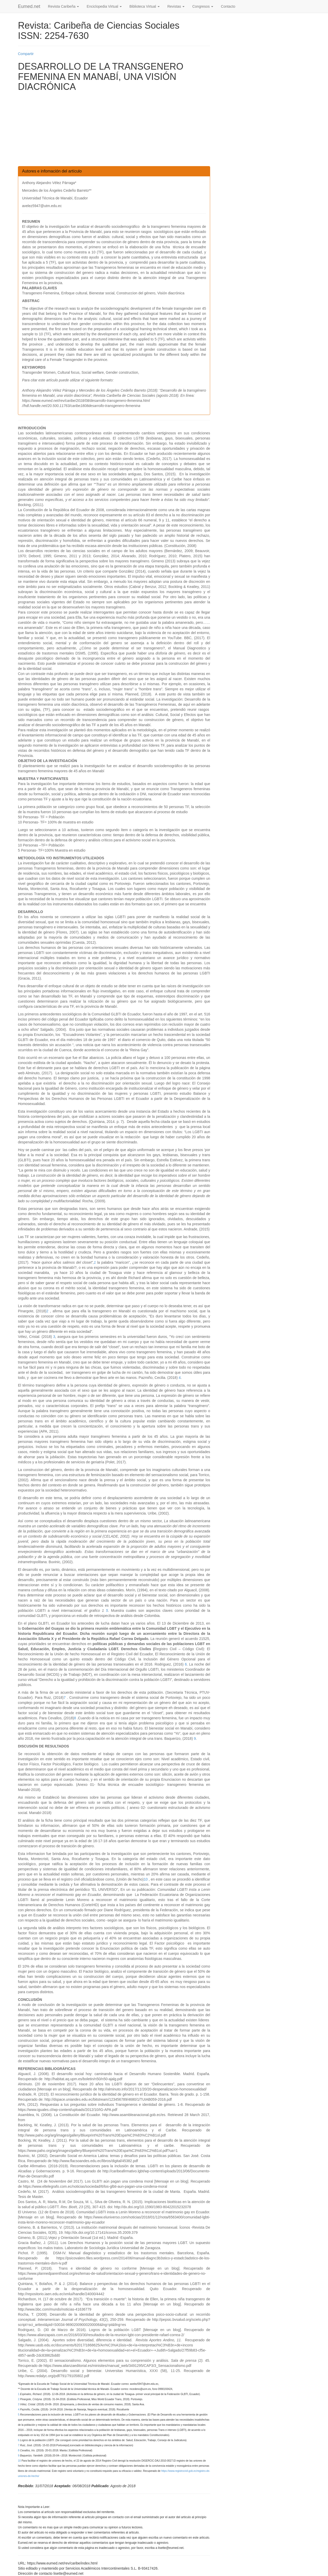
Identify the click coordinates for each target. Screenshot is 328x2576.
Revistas (176, 6)
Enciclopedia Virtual (104, 6)
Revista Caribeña (63, 6)
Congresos (202, 6)
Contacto (228, 6)
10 (146, 1879)
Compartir (26, 54)
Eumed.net (29, 6)
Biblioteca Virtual (144, 6)
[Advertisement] (114, 130)
